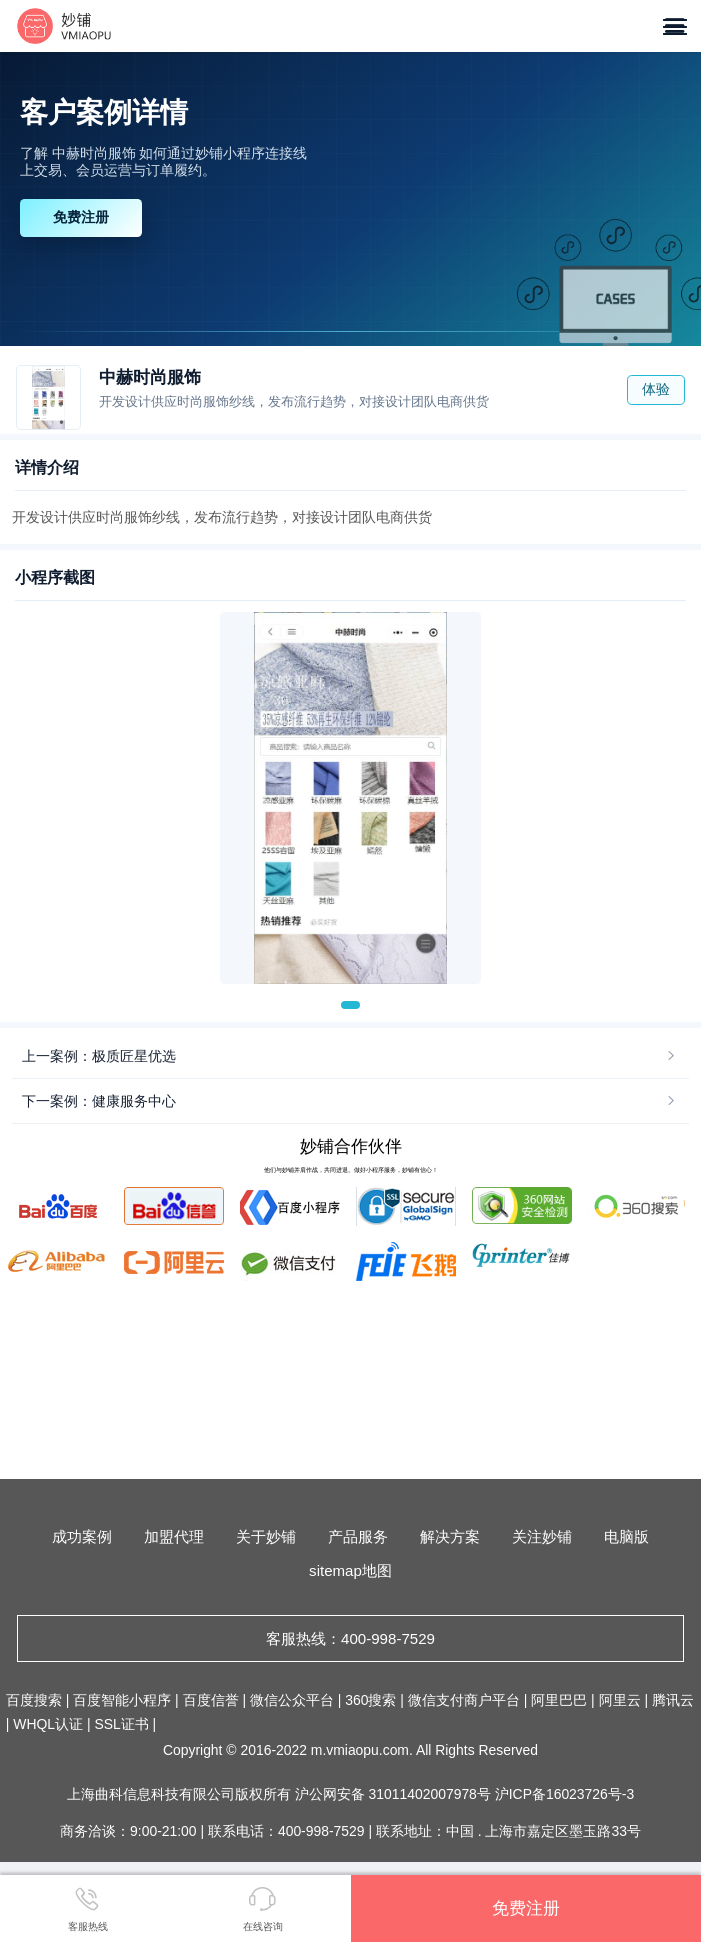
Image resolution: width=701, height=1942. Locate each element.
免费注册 (81, 217)
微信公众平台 (292, 1700)
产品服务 (358, 1536)
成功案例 (82, 1536)
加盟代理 (174, 1536)
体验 (656, 389)
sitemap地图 (350, 1570)
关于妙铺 (266, 1536)
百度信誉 (211, 1700)
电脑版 (626, 1536)
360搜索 (370, 1700)
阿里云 (620, 1700)
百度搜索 (34, 1700)
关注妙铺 (542, 1536)
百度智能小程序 (122, 1700)
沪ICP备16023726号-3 (564, 1794)
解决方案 (450, 1536)
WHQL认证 (48, 1724)
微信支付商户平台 (464, 1700)
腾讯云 (673, 1700)
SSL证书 (121, 1724)
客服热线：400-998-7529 (350, 1638)
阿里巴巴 (559, 1700)
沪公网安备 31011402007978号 (395, 1794)
